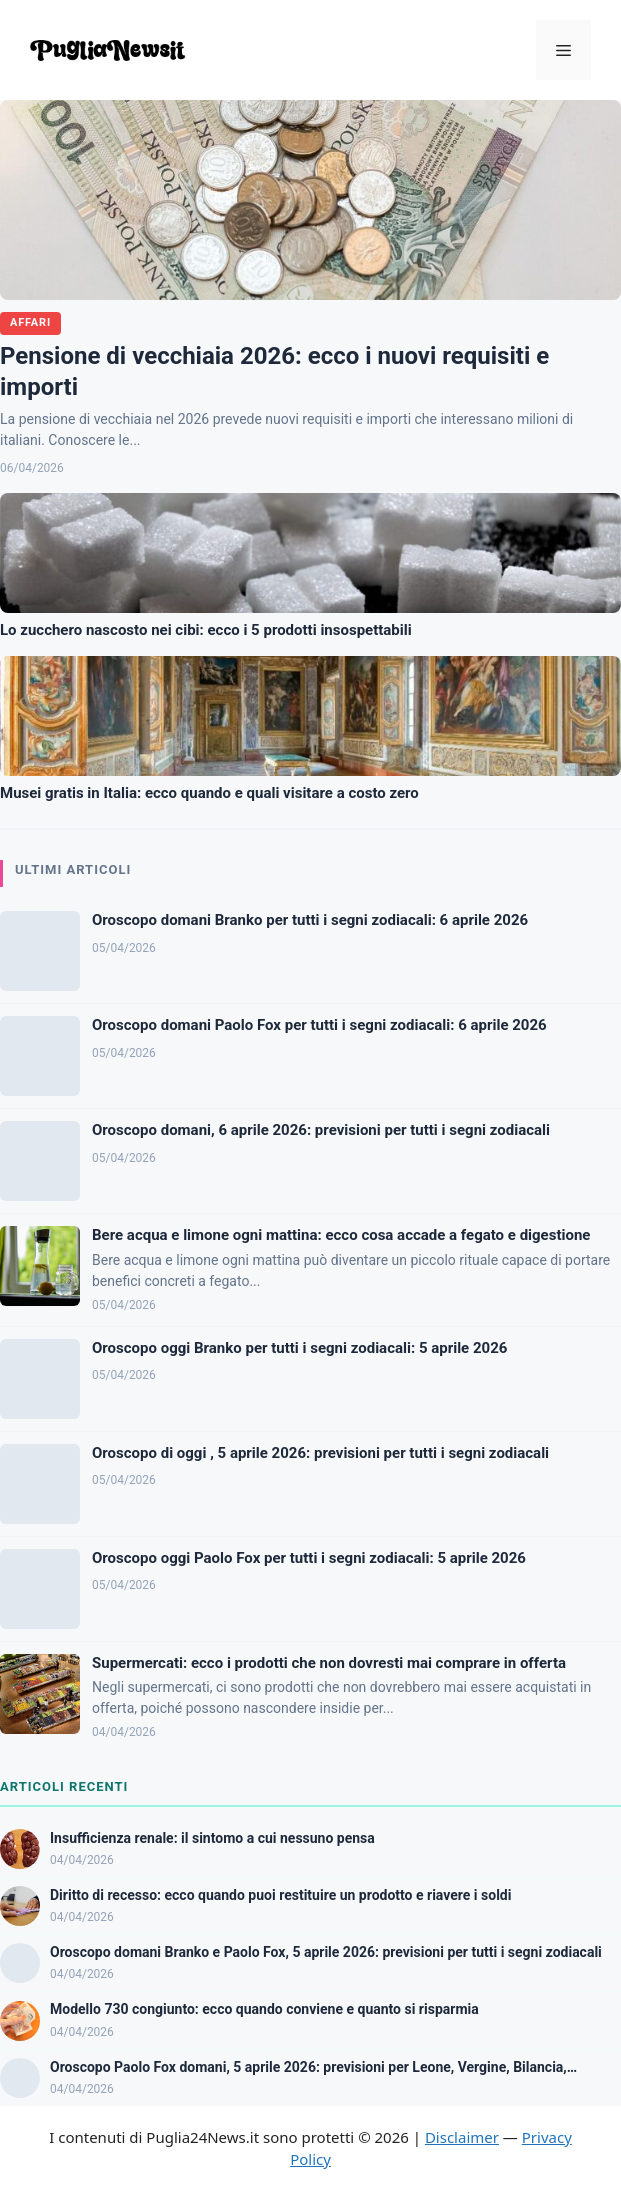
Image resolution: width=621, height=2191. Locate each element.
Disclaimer (462, 2137)
